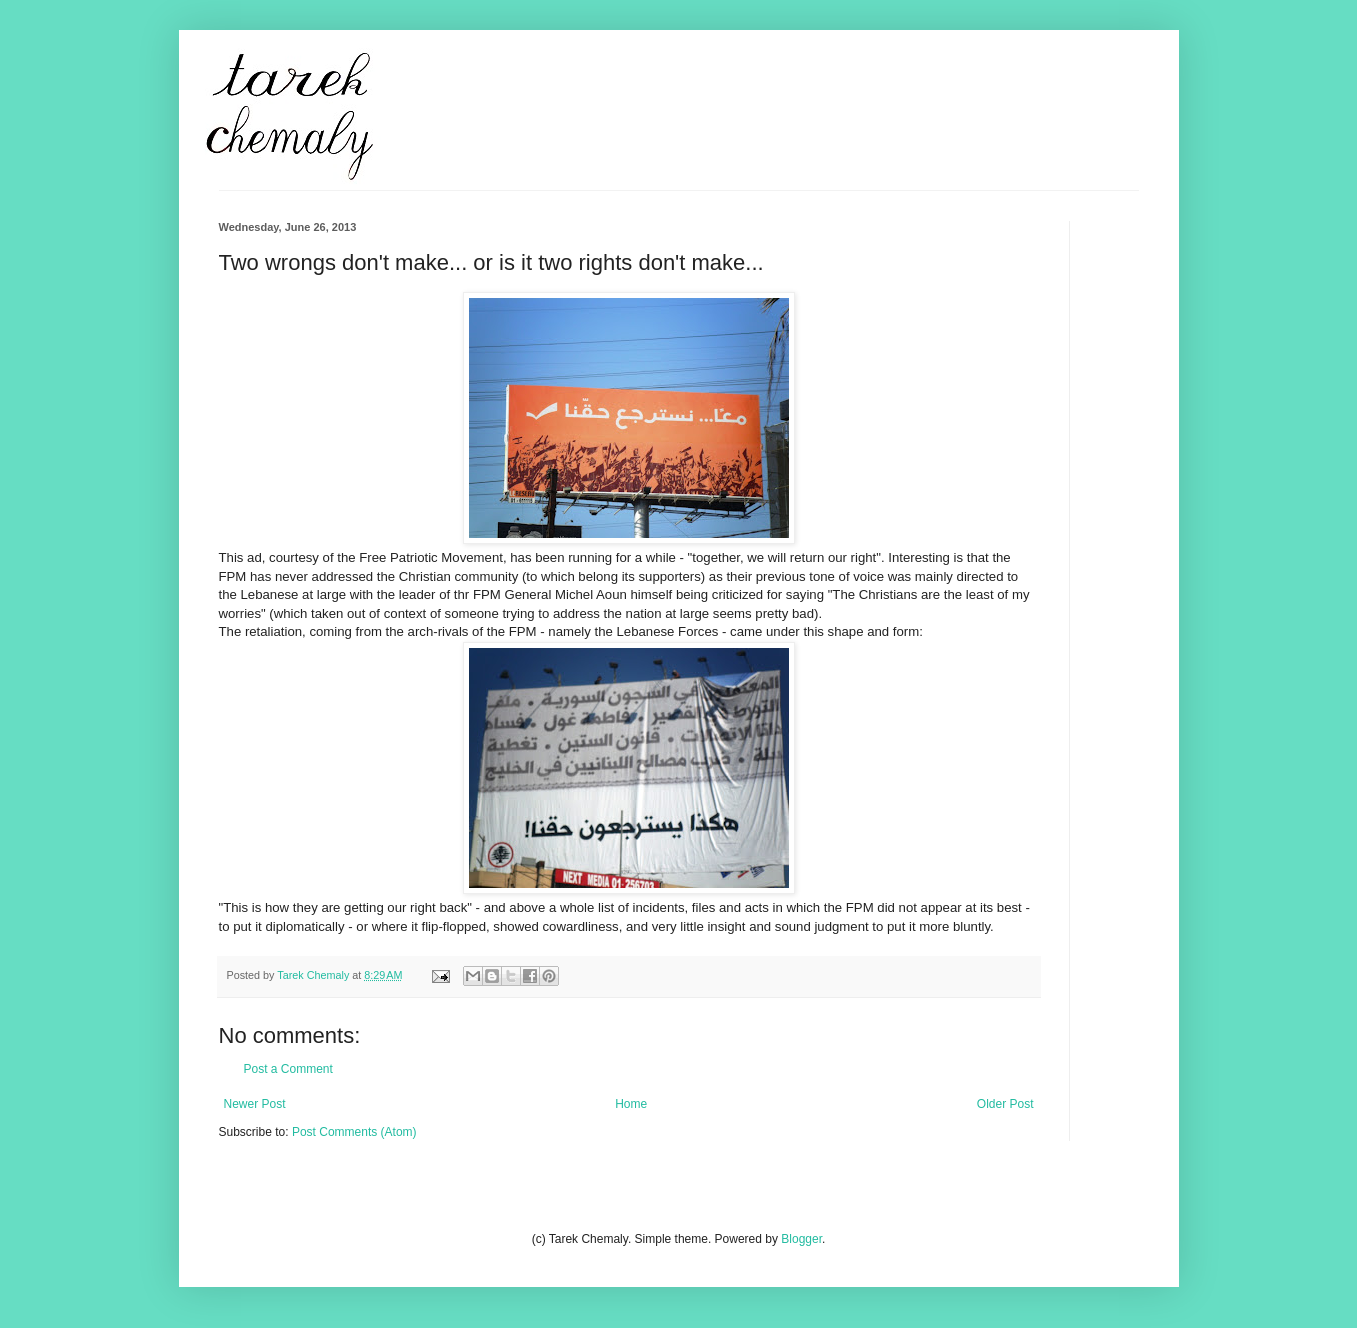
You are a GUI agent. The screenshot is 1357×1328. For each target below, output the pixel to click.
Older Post (1005, 1104)
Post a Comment (288, 1069)
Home (631, 1104)
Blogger (801, 1239)
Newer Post (255, 1104)
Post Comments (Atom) (354, 1132)
